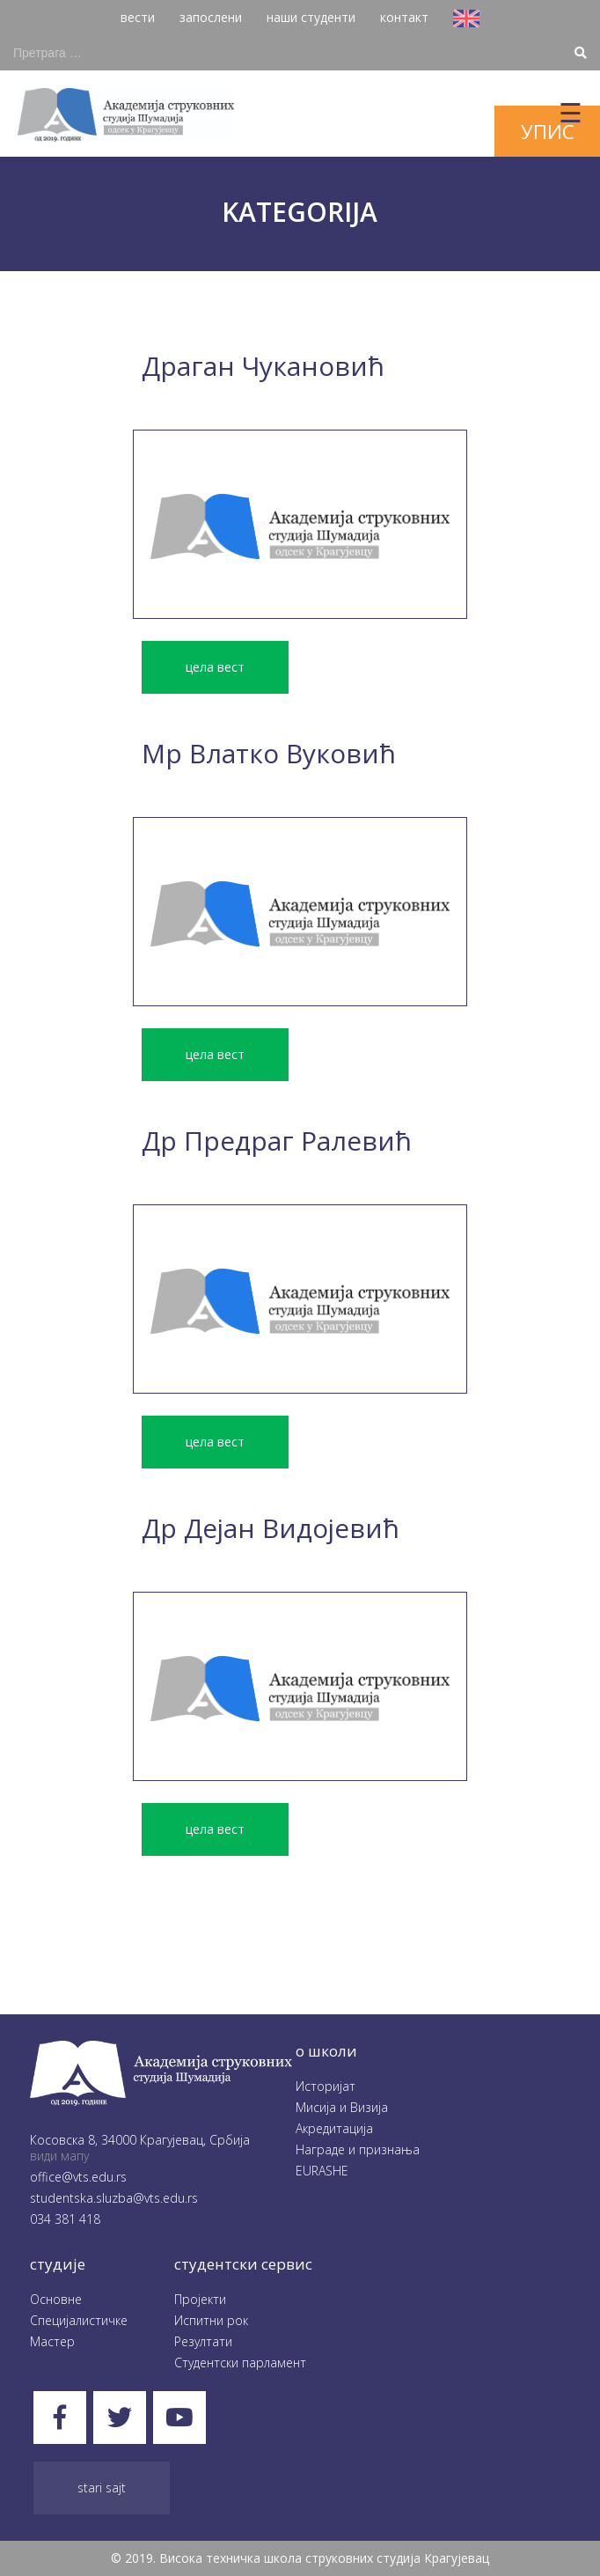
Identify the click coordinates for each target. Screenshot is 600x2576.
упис (547, 131)
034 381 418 (65, 2219)
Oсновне (56, 2299)
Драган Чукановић (263, 366)
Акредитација (334, 2128)
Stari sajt (101, 2487)
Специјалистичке (79, 2320)
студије (57, 2264)
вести (138, 17)
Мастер (52, 2341)
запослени (210, 17)
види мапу (59, 2155)
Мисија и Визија (342, 2107)
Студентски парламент (240, 2362)
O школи (326, 2051)
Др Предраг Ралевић (277, 1140)
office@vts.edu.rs (78, 2176)
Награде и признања (358, 2149)
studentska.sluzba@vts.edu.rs (114, 2198)
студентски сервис (243, 2264)
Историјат (325, 2086)
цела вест (215, 667)
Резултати (203, 2341)
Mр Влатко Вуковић (269, 753)
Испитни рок (211, 2320)
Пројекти (200, 2299)
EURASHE (322, 2170)
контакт (404, 17)
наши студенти (311, 17)
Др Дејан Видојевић (270, 1528)
